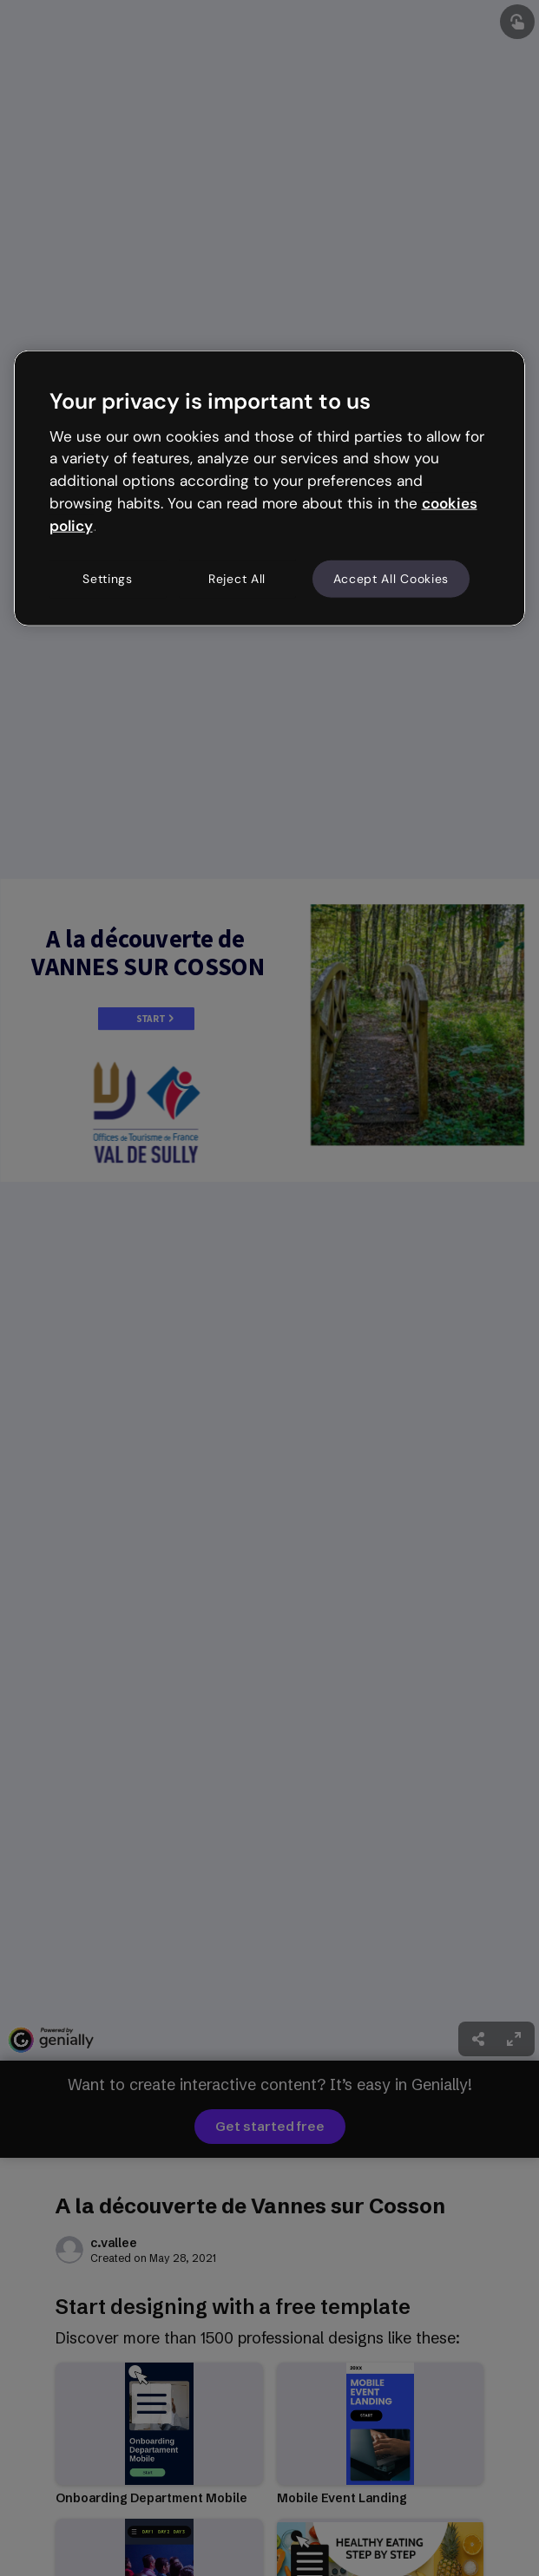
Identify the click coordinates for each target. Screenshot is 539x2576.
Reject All (237, 578)
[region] (270, 488)
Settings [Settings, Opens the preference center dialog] (107, 578)
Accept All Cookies (391, 578)
